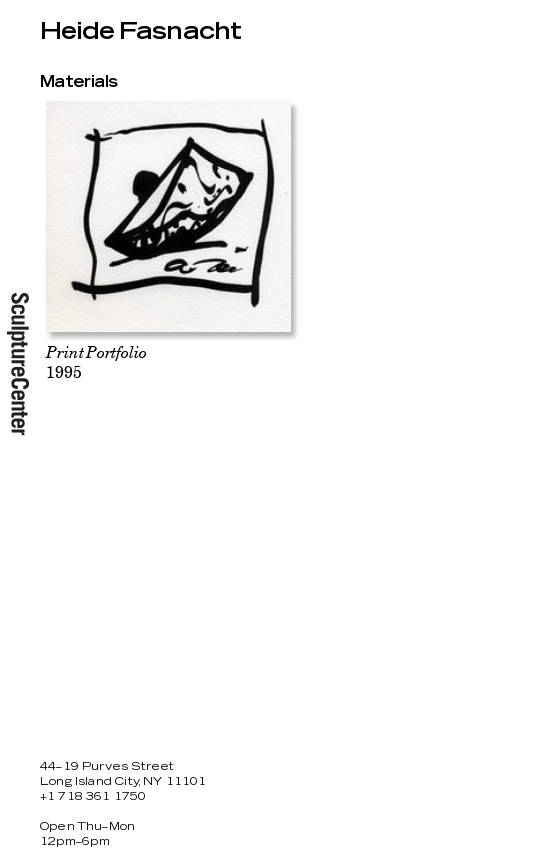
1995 (96, 362)
